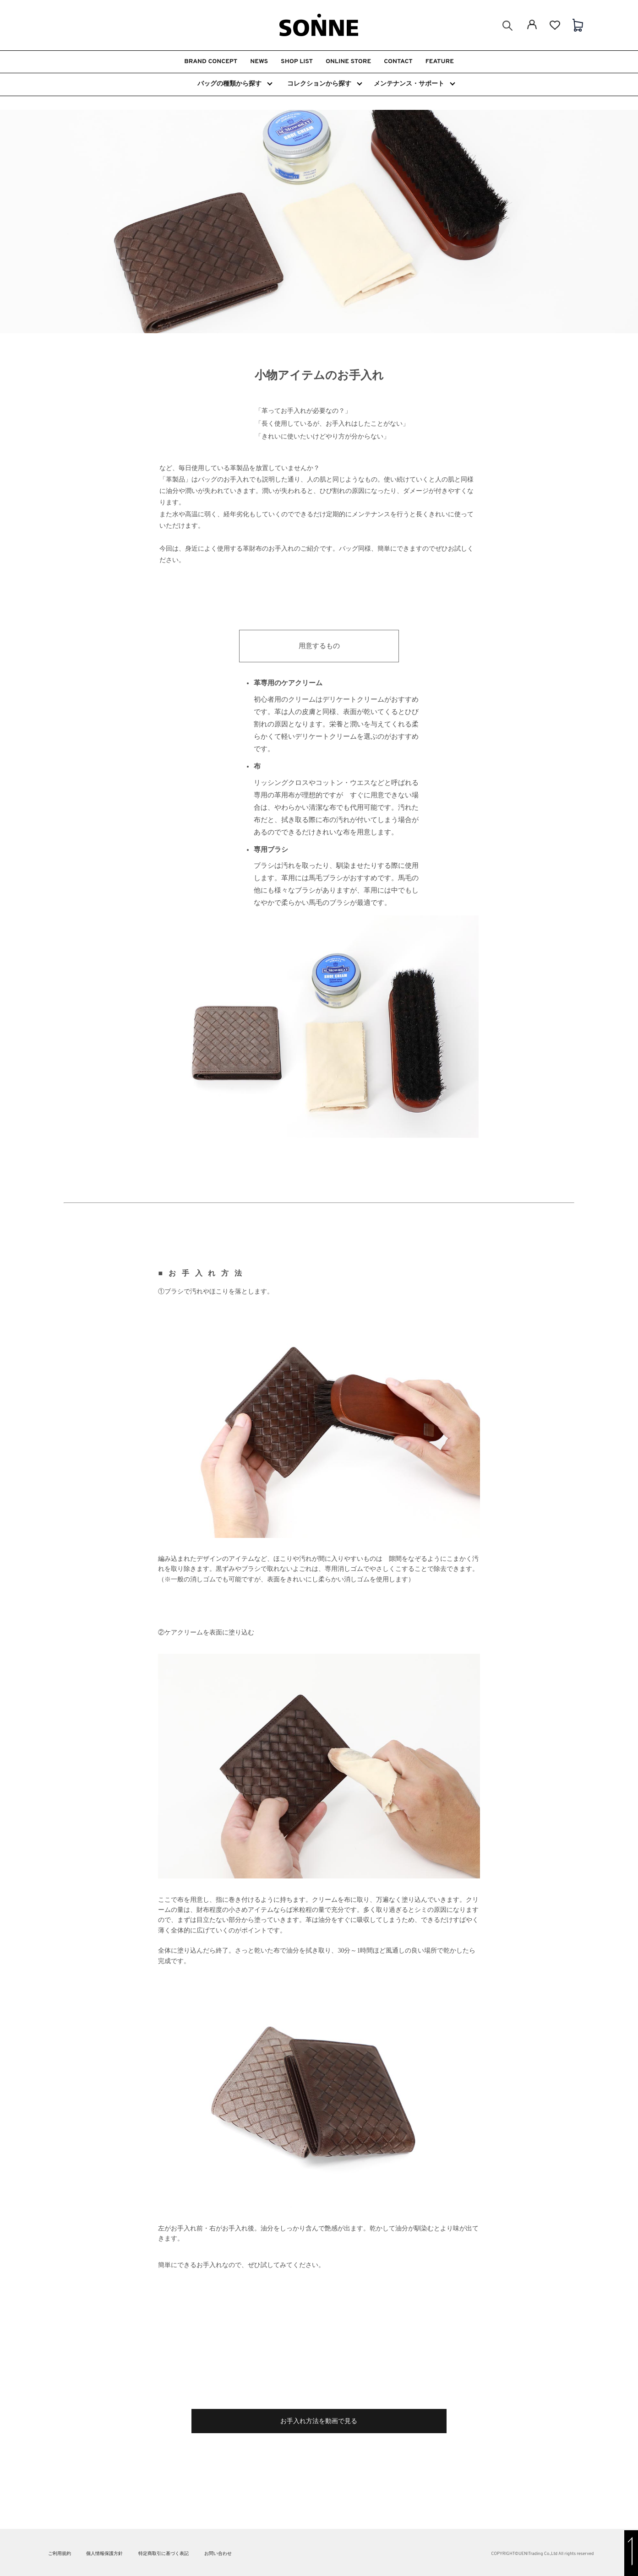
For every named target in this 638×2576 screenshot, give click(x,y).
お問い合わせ (218, 2554)
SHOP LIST (297, 61)
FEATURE (439, 61)
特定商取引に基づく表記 (163, 2554)
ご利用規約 (59, 2554)
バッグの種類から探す (234, 83)
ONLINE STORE (348, 61)
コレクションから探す (324, 83)
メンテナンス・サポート (414, 83)
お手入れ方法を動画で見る (318, 2421)
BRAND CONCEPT (210, 61)
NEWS (259, 61)
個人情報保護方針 (104, 2554)
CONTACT (398, 61)
